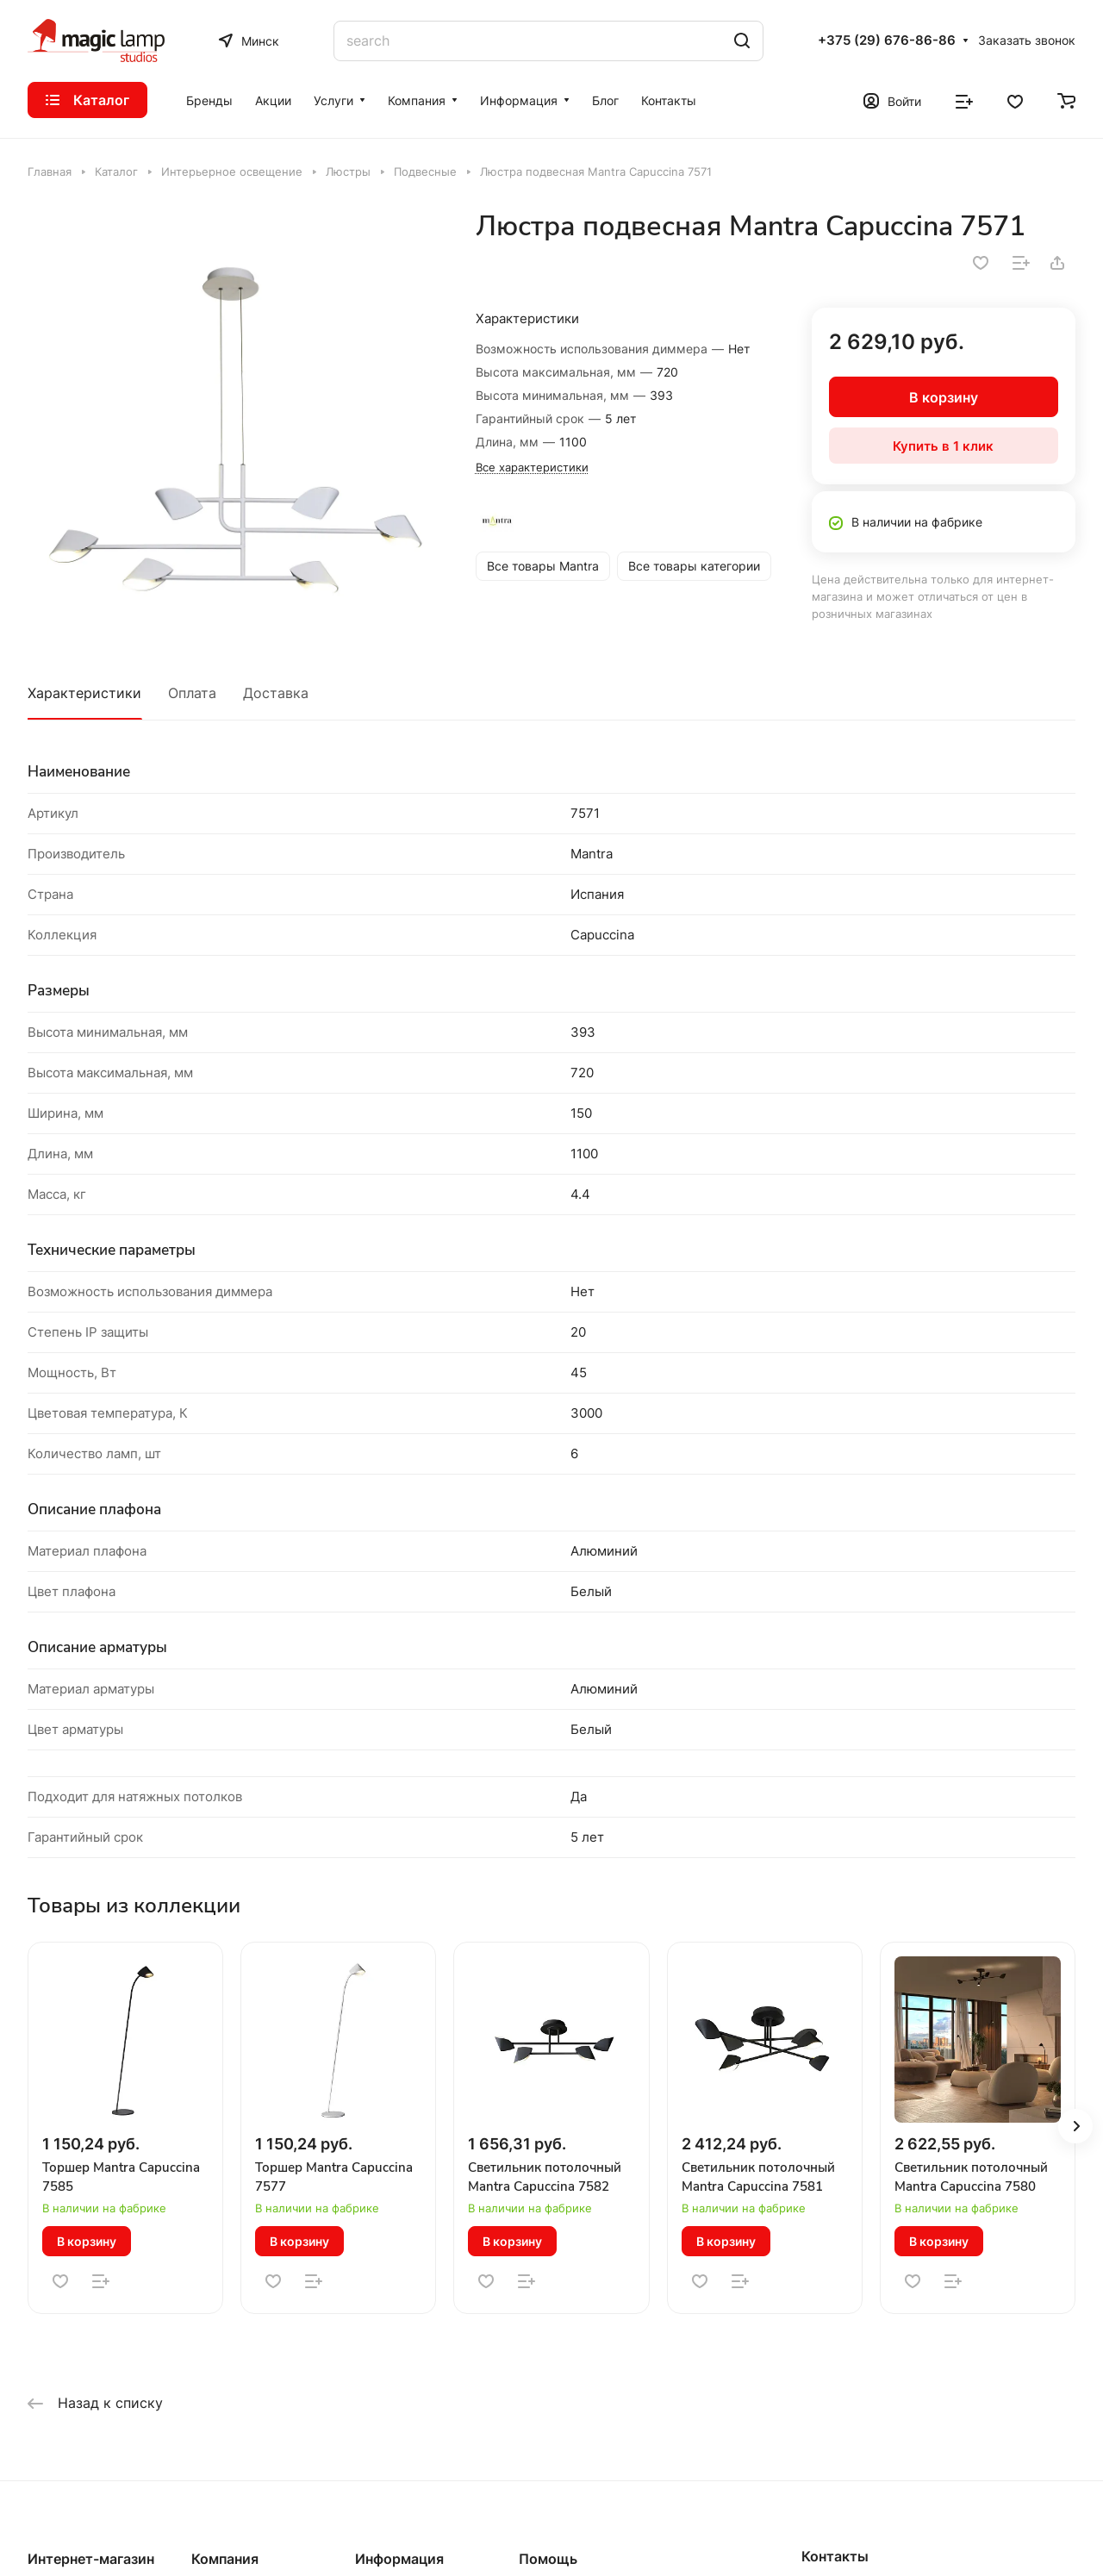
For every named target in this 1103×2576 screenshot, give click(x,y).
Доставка (275, 693)
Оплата (192, 693)
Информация (399, 2558)
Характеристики (84, 693)
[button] (1075, 2126)
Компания (225, 2558)
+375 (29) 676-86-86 (887, 40)
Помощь (548, 2558)
